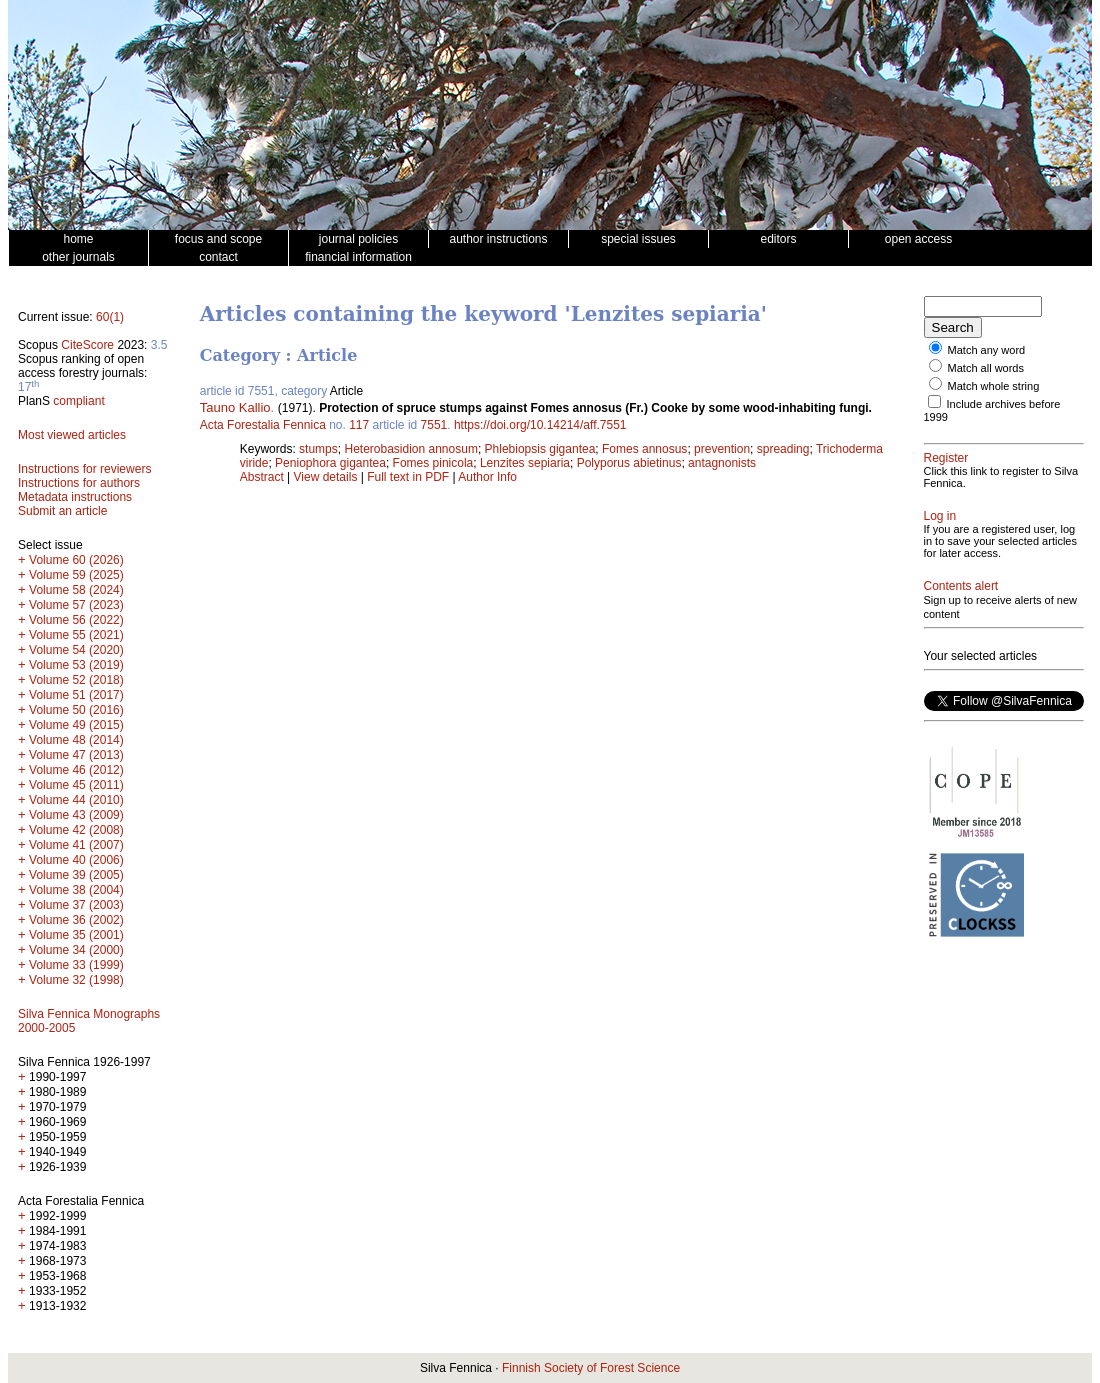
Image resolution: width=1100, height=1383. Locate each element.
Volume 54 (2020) (76, 650)
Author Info (487, 477)
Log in (940, 516)
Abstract (262, 477)
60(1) (110, 317)
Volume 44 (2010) (76, 800)
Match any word (987, 350)
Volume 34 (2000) (76, 950)
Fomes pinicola (433, 463)
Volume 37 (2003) (76, 905)
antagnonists (722, 463)
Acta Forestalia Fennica (263, 425)
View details (327, 477)
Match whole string (994, 386)
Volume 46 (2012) (76, 770)
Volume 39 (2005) (76, 875)
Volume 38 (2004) (76, 890)
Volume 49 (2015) (76, 725)
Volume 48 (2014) (76, 740)
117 (359, 425)
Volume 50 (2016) (76, 710)
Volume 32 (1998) (76, 980)
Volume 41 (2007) (76, 845)
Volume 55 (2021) (76, 635)
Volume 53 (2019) (76, 665)
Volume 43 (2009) (76, 815)
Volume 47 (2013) (76, 755)
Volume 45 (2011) (76, 785)
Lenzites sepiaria (525, 463)
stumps (318, 449)
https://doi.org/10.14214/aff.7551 (540, 425)
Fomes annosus (644, 449)
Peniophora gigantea (330, 463)
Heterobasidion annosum (410, 449)
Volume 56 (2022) (76, 620)
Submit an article (62, 511)
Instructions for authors (79, 483)
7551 (434, 425)
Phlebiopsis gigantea (540, 449)
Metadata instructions (75, 497)
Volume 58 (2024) (76, 590)
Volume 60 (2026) (76, 560)
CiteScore (87, 345)
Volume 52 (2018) (76, 680)
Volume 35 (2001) (76, 935)
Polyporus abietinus (629, 463)
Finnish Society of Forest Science (591, 1368)
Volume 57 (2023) (76, 605)
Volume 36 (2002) (76, 920)
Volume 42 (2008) (76, 830)
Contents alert (961, 586)
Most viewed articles (72, 435)
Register (946, 458)
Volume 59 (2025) (76, 575)
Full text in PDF (408, 477)
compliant (78, 401)
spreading (783, 449)
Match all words (986, 368)
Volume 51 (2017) (76, 695)
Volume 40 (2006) (76, 860)
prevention (722, 449)
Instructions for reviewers (84, 469)
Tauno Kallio (235, 407)
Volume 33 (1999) (76, 965)
